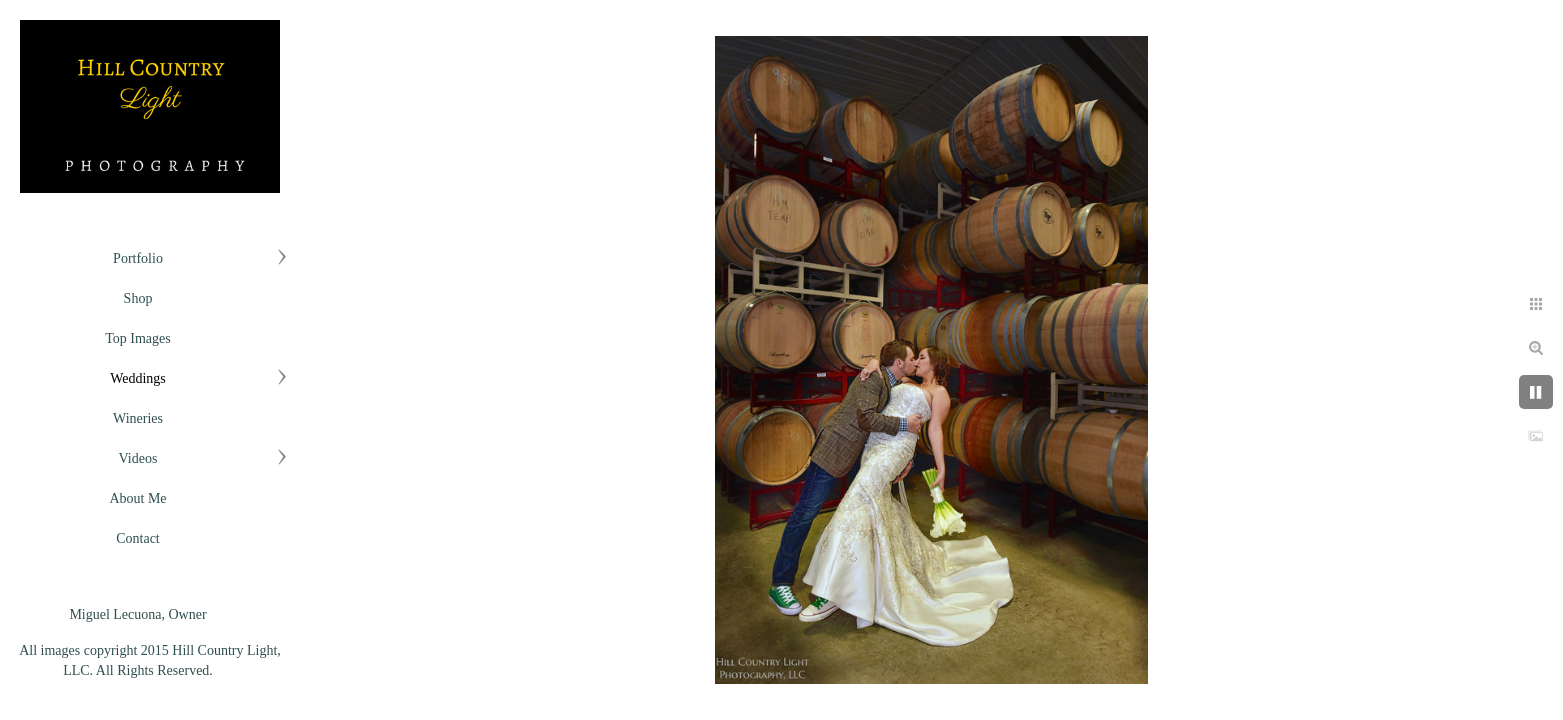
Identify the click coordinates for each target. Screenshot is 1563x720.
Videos (138, 458)
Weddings (138, 378)
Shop (138, 298)
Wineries (138, 418)
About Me (137, 498)
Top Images (138, 338)
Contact (138, 538)
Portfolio (138, 258)
